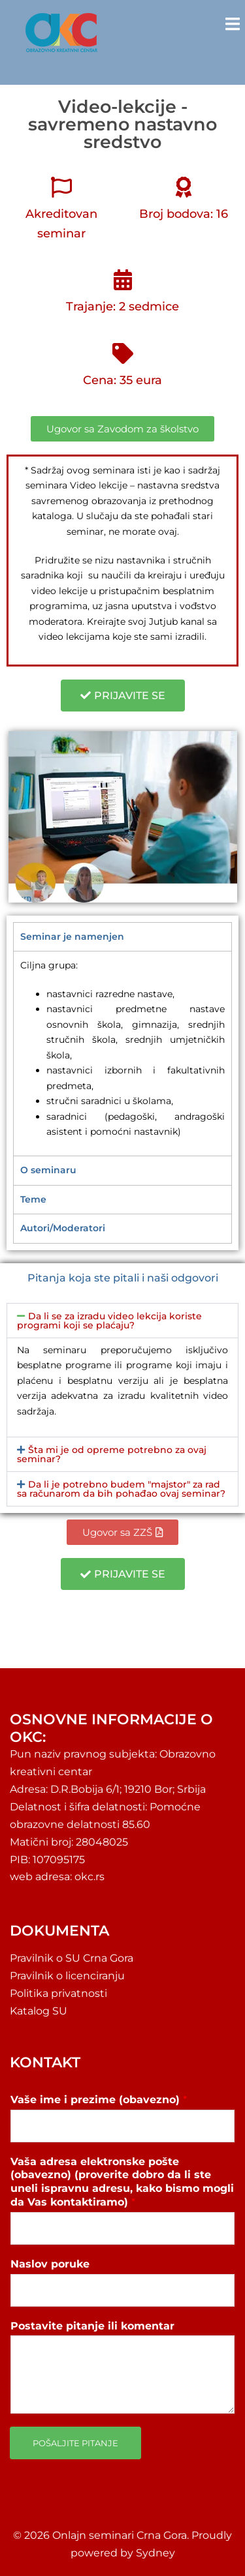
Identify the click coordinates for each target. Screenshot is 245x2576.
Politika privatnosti (58, 1993)
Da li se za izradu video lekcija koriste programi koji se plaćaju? (109, 1320)
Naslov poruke (50, 2264)
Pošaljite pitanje (75, 2443)
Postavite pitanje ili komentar (92, 2326)
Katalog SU (38, 2011)
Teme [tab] (33, 1199)
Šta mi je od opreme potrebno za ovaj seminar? (111, 1454)
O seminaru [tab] (48, 1170)
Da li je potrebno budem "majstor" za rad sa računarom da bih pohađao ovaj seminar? (121, 1488)
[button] (122, 1321)
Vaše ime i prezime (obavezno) (98, 2099)
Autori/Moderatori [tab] (62, 1228)
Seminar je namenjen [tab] (72, 936)
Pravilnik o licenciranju (67, 1975)
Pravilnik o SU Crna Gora (71, 1958)
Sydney (155, 2553)
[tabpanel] (122, 1053)
